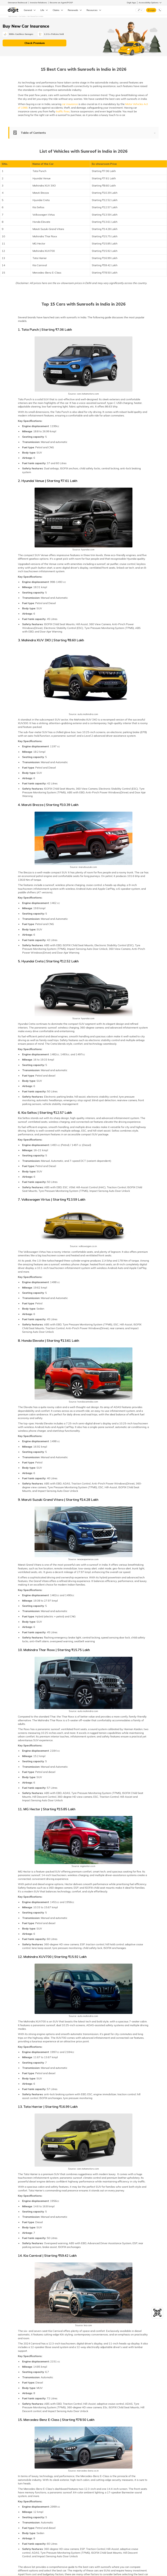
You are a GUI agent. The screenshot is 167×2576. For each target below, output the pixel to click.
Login (152, 10)
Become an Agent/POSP (61, 2)
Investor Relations (38, 2)
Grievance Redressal (17, 2)
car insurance (70, 104)
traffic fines (62, 111)
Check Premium (34, 43)
